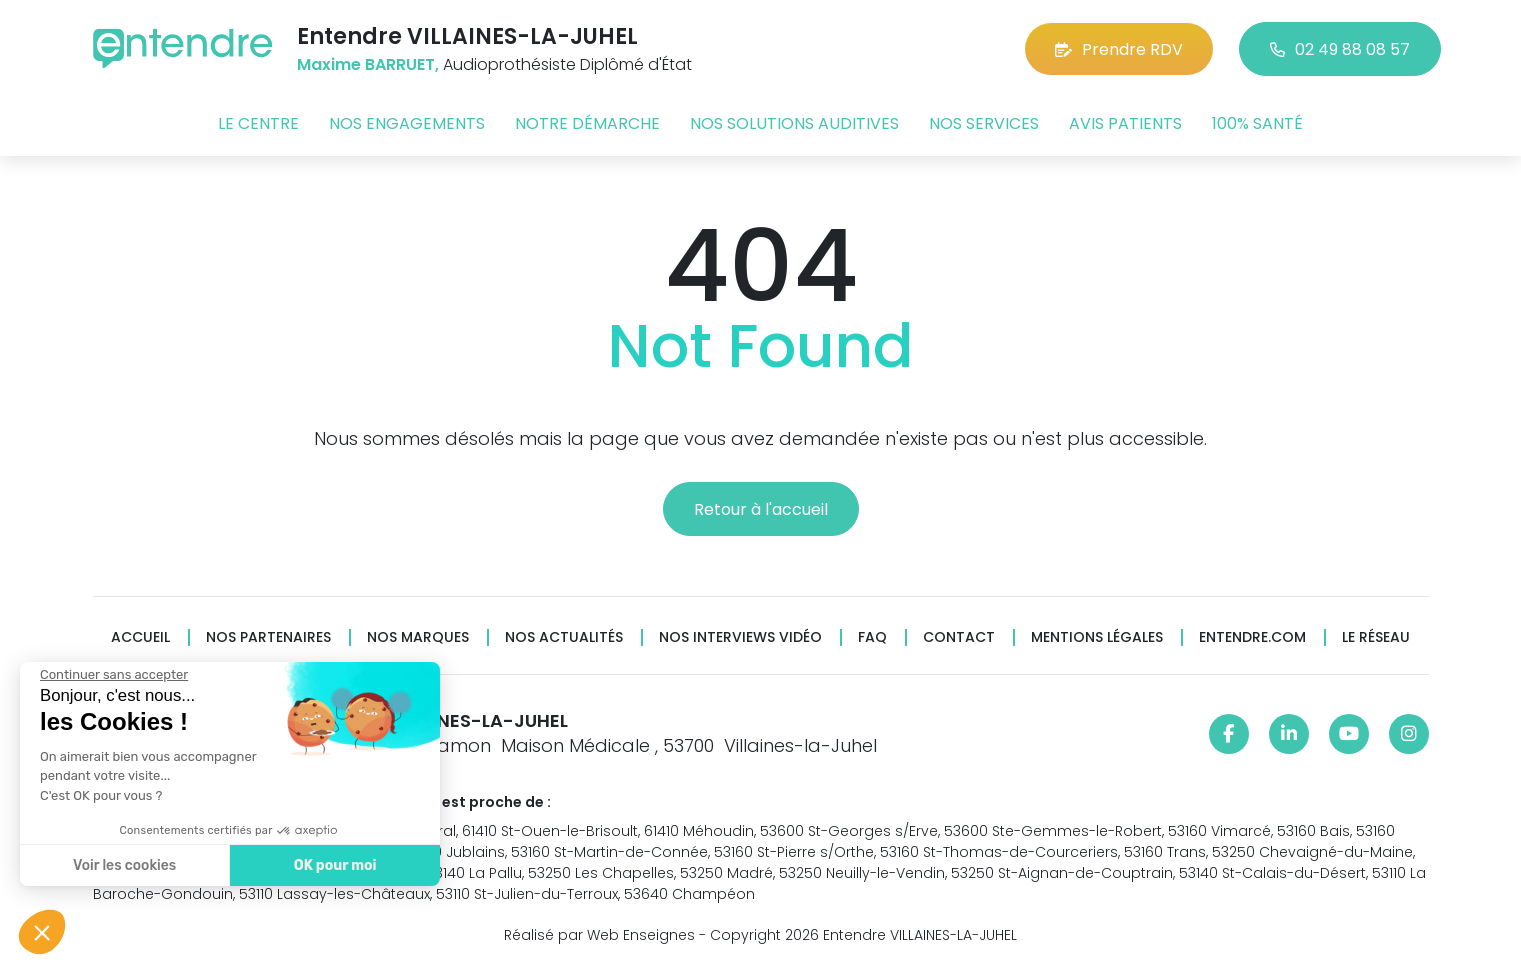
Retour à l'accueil (761, 509)
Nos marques (418, 637)
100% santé (1257, 123)
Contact (959, 637)
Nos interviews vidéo (740, 637)
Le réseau (1376, 637)
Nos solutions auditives (794, 123)
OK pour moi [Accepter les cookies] (334, 865)
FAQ (872, 637)
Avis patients (1125, 123)
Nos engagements (407, 123)
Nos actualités (564, 637)
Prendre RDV (1119, 49)
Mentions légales (1097, 637)
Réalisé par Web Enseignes (599, 935)
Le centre (258, 123)
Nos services (984, 123)
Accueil (140, 637)
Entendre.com (1252, 637)
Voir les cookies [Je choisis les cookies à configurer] (123, 865)
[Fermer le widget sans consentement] (113, 675)
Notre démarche (587, 123)
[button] (42, 932)
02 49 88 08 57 (1340, 49)
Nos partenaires (268, 637)
